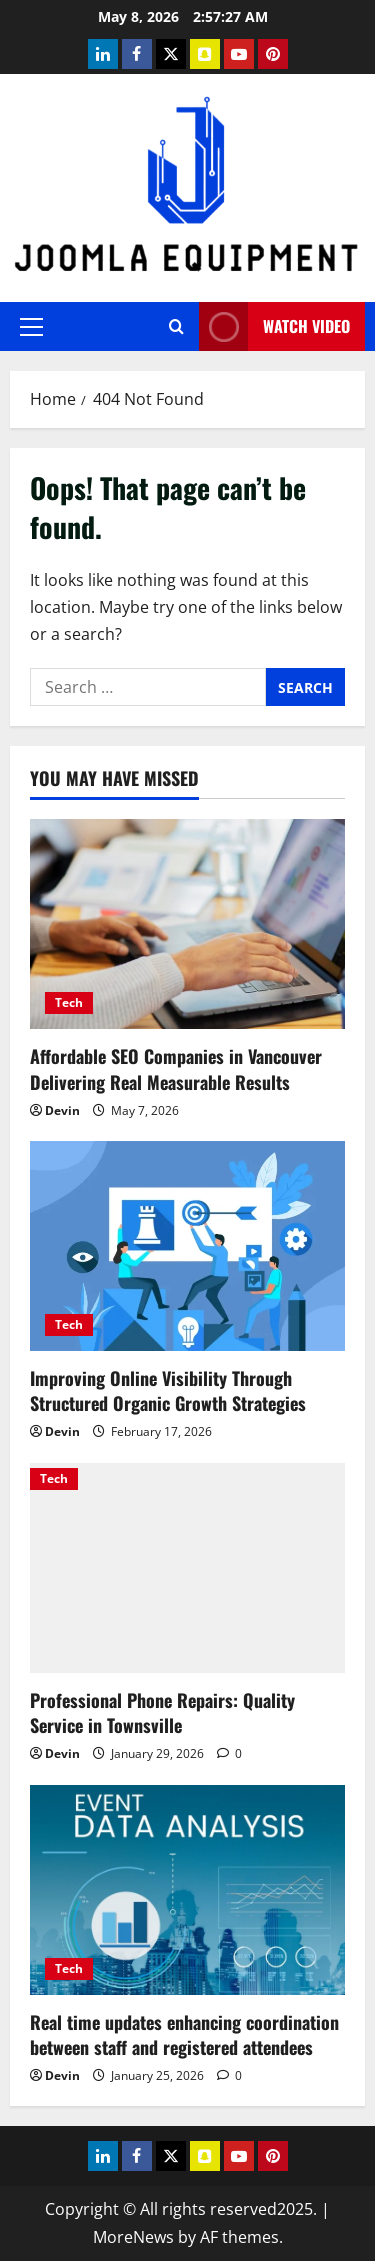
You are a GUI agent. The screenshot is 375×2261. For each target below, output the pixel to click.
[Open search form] (176, 326)
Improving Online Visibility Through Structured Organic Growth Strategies (168, 1390)
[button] (31, 327)
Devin (62, 1110)
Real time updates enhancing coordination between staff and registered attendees (184, 2034)
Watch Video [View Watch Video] (274, 326)
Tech (69, 1002)
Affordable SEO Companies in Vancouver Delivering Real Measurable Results (176, 1068)
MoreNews (133, 2237)
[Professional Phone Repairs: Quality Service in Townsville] (187, 1568)
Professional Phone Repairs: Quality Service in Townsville (162, 1712)
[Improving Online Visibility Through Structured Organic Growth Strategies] (187, 1246)
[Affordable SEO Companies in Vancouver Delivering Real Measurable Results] (187, 924)
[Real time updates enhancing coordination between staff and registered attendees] (187, 1890)
